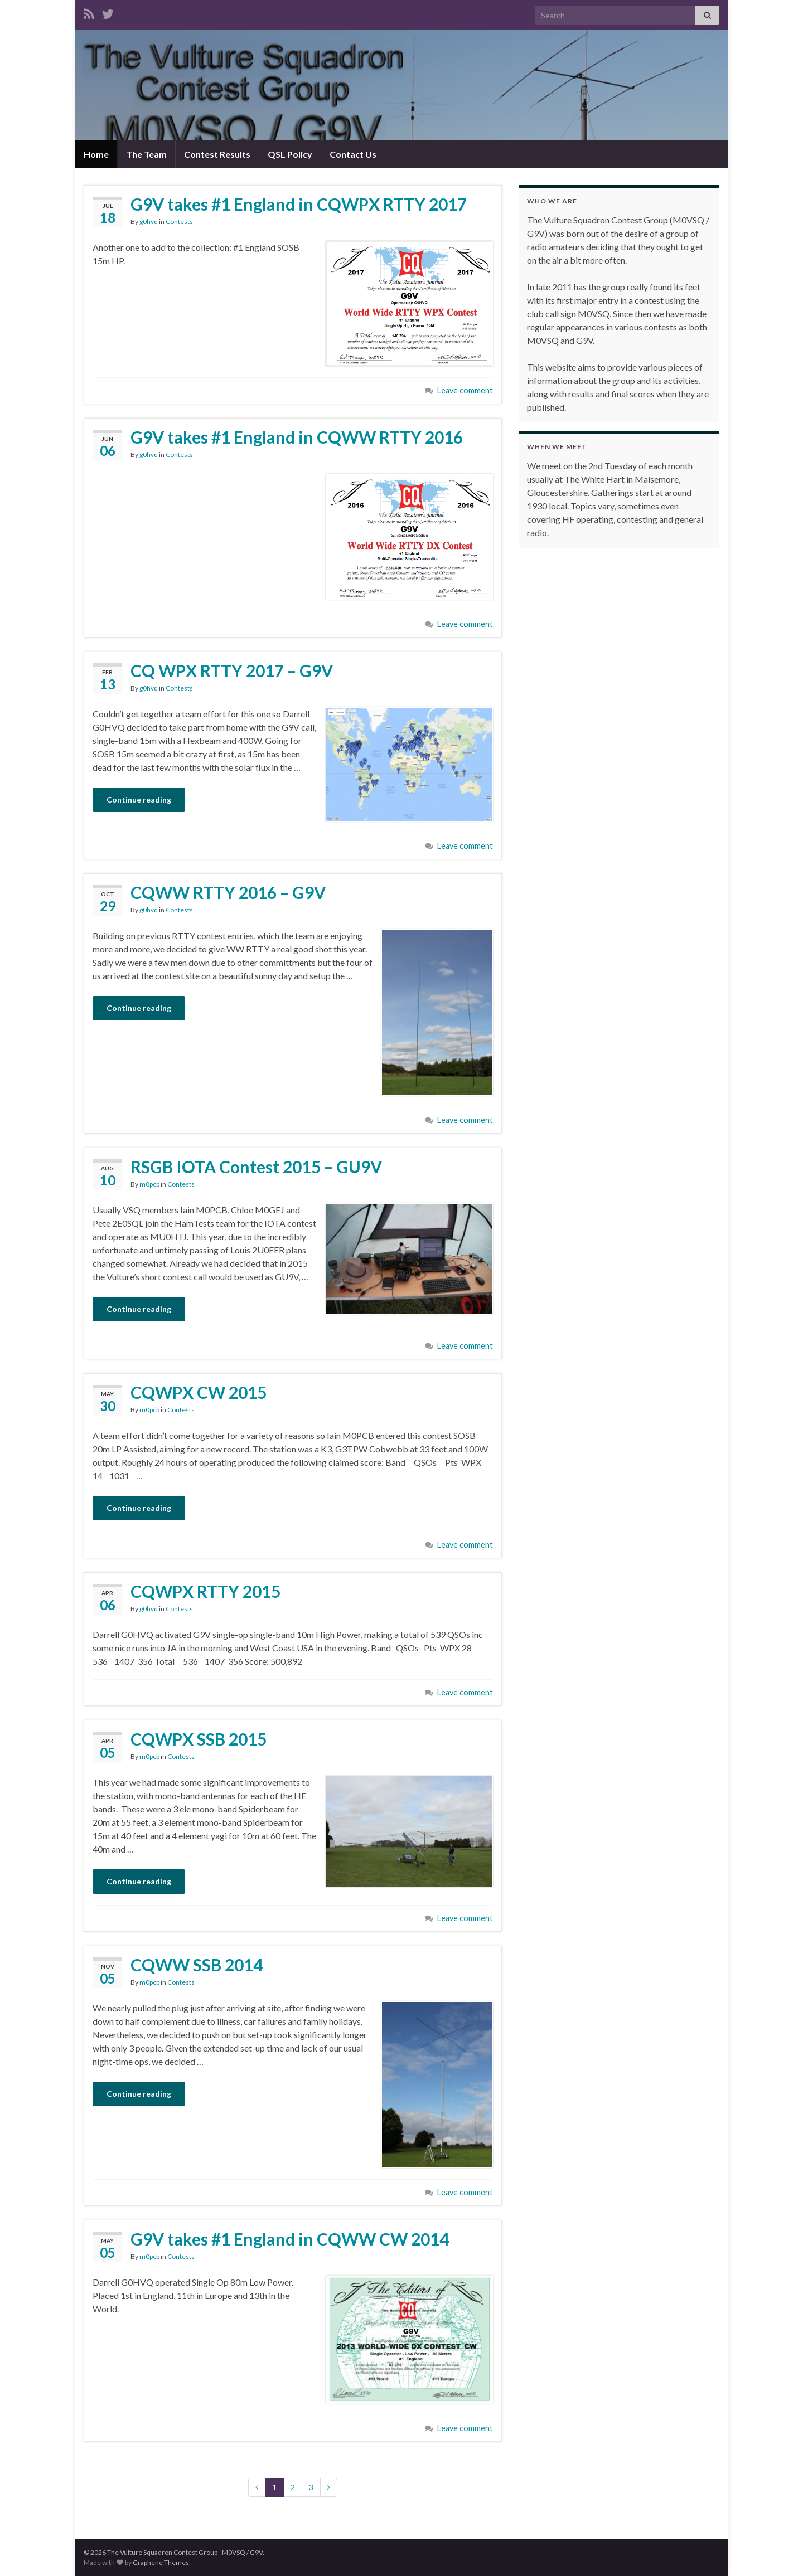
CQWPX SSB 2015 (198, 1739)
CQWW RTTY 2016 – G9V (228, 892)
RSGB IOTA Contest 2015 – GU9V (256, 1166)
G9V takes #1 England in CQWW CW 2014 (289, 2239)
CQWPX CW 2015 (198, 1392)
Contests (179, 221)
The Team (146, 154)
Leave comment (465, 390)
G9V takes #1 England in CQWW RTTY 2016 (296, 437)
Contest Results (217, 154)
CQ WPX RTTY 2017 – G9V (231, 670)
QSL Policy (290, 154)
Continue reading (139, 799)
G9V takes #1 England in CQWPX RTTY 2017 (298, 204)
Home (96, 154)
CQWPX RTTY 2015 (205, 1591)
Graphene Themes (161, 2562)
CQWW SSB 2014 (196, 1965)
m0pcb (149, 1184)
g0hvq (148, 221)
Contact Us (353, 154)
